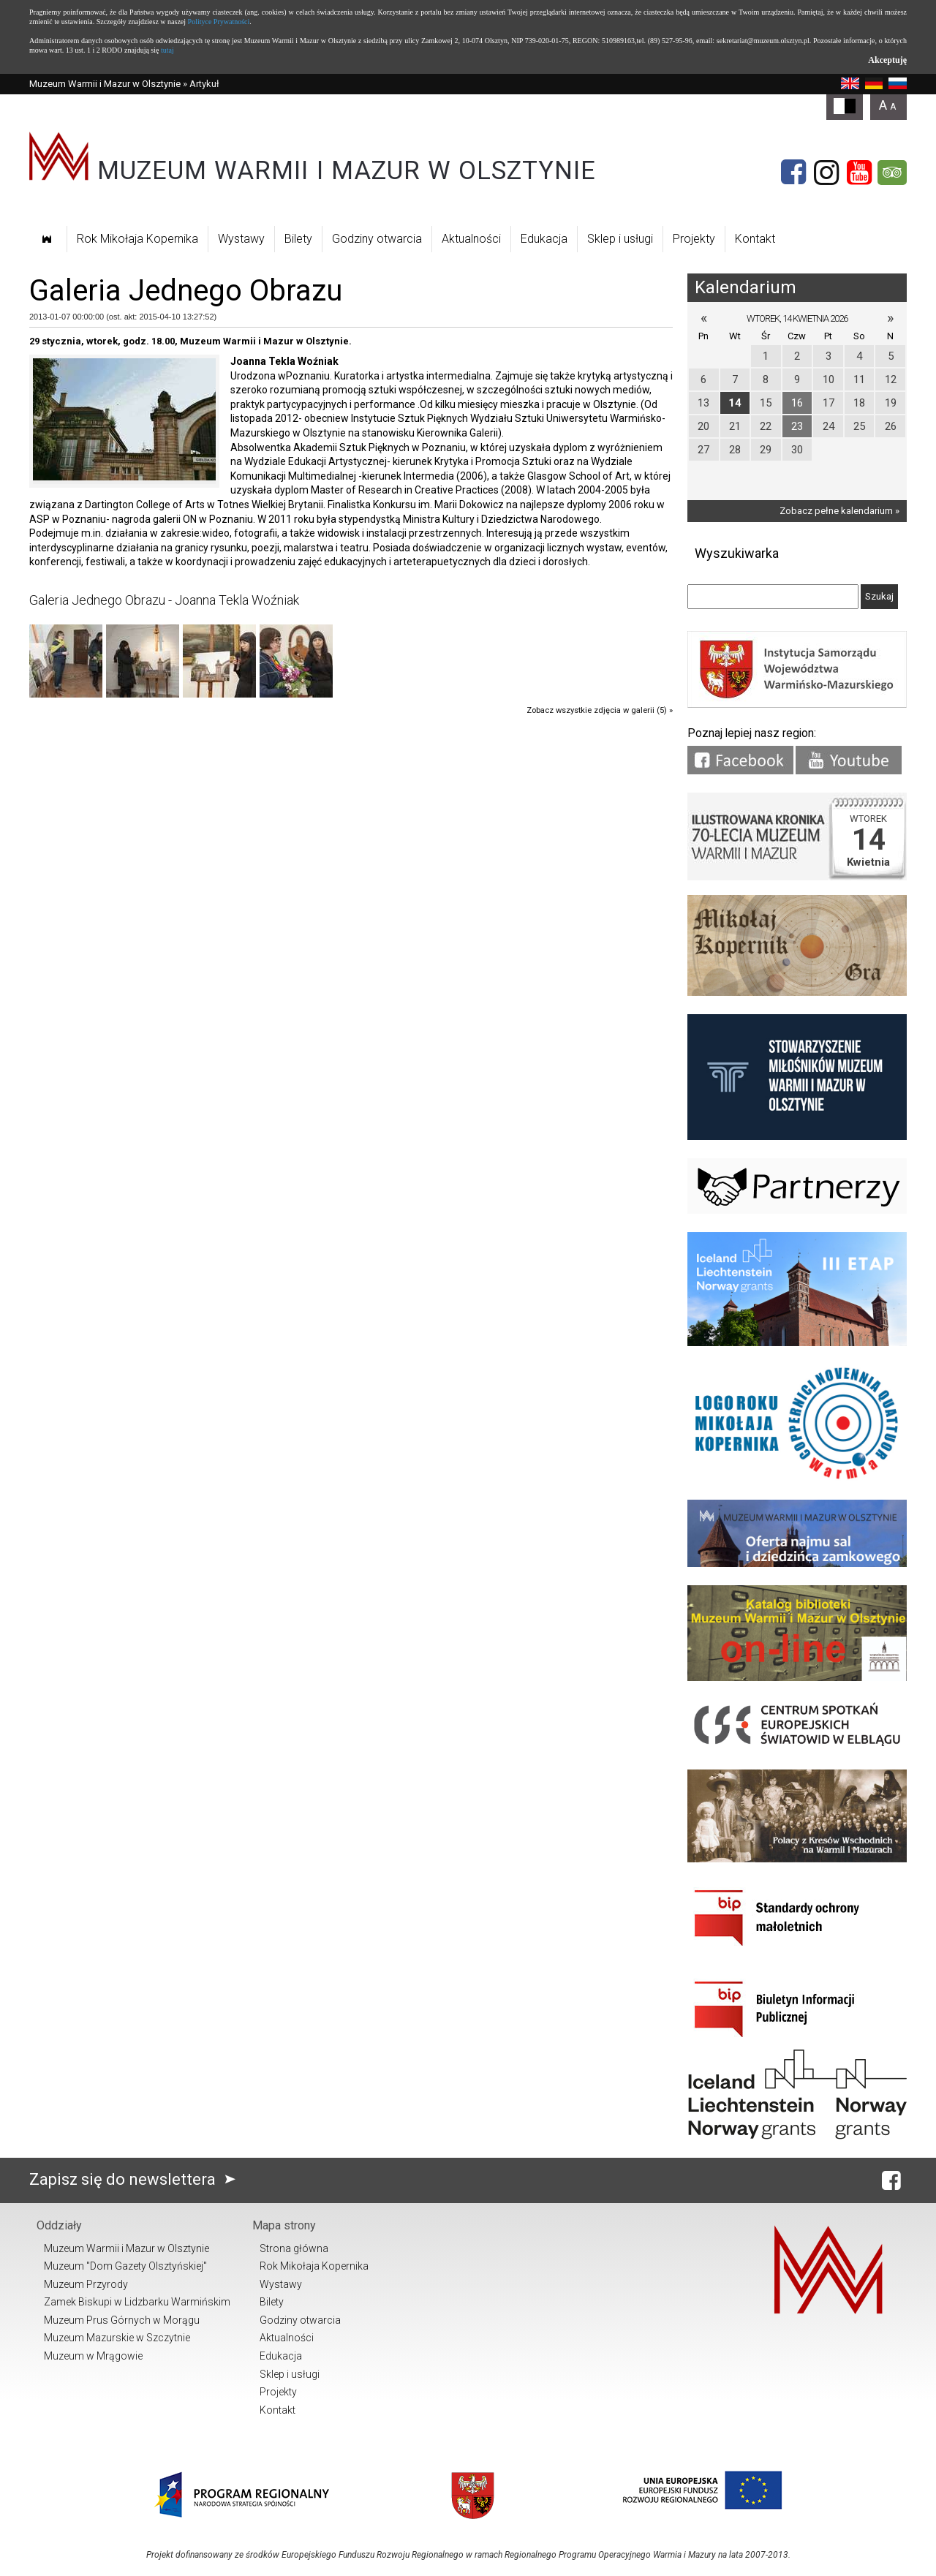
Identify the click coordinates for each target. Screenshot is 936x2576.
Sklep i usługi (620, 239)
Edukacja (544, 239)
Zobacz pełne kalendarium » (839, 510)
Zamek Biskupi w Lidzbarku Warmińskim (137, 2302)
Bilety (298, 239)
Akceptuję (887, 60)
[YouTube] (859, 172)
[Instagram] (826, 172)
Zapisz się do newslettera (135, 2179)
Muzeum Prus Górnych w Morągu (122, 2320)
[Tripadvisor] (892, 172)
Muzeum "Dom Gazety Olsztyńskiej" (125, 2266)
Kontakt (755, 239)
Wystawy (241, 239)
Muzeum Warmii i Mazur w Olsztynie (105, 83)
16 (797, 402)
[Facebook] (793, 172)
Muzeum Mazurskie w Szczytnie (117, 2337)
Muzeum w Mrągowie (93, 2356)
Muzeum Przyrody (86, 2284)
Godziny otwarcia (377, 239)
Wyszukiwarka (737, 553)
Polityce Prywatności (219, 22)
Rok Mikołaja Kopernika (137, 239)
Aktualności (471, 239)
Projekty (694, 239)
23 (797, 426)
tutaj (167, 50)
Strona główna (294, 2248)
